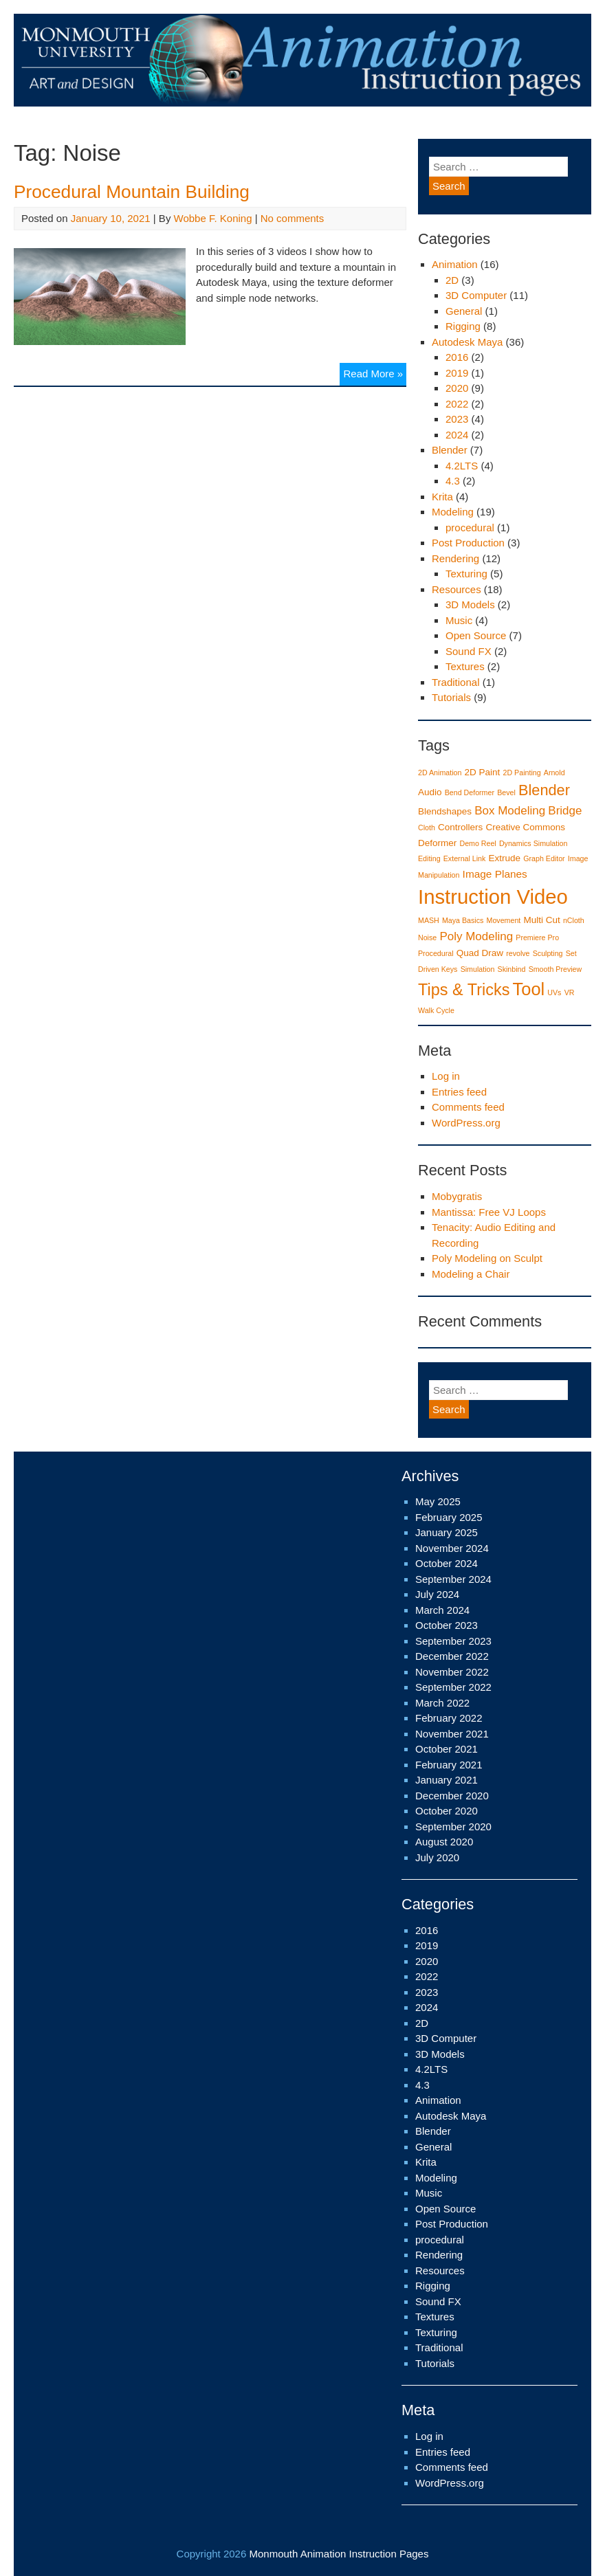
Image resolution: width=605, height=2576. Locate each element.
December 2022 (452, 1656)
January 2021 (446, 1780)
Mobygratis (457, 1196)
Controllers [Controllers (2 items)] (460, 827)
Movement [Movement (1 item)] (504, 920)
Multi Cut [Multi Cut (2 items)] (541, 920)
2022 (457, 404)
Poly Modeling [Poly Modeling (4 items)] (476, 936)
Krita (442, 496)
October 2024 (446, 1563)
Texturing (466, 573)
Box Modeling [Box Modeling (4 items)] (509, 810)
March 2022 (442, 1703)
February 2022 (449, 1718)
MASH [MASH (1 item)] (428, 920)
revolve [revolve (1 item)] (517, 953)
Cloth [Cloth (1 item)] (426, 827)
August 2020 (444, 1841)
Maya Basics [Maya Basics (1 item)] (462, 920)
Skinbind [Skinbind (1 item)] (512, 969)
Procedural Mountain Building (132, 191)
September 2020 (453, 1826)
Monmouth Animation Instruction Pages (338, 2554)
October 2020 (446, 1811)
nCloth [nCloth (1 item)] (573, 920)
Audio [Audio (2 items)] (430, 792)
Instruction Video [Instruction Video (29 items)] (493, 896)
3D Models (470, 604)
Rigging (463, 326)
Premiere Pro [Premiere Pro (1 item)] (537, 937)
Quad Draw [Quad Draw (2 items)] (479, 953)
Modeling (453, 512)
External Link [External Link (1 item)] (464, 858)
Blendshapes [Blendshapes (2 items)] (445, 811)
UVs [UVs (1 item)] (554, 992)
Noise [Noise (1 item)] (427, 937)
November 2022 (452, 1672)
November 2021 (452, 1734)
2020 (457, 388)
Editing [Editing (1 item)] (429, 858)
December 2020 (452, 1795)
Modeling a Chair (470, 1274)
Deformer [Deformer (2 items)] (437, 843)
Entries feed (459, 1092)
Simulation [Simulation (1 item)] (478, 969)
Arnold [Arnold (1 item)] (554, 772)
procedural (470, 527)
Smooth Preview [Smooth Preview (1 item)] (555, 969)
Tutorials (451, 697)
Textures (465, 666)
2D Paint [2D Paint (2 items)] (482, 772)
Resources (456, 589)
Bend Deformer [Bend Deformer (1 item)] (469, 792)
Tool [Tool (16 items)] (529, 989)
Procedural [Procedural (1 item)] (436, 953)
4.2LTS (462, 465)
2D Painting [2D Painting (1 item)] (522, 772)
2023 (457, 419)
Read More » (374, 371)
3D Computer (476, 295)
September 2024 (453, 1579)
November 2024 (452, 1548)
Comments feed (468, 1107)
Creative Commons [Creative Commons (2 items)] (526, 827)
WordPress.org (466, 1123)
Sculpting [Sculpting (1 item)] (548, 953)
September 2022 (453, 1687)
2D (452, 280)
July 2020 (437, 1857)
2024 (457, 435)
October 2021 (446, 1749)
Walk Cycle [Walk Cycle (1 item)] (436, 1010)
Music (459, 620)
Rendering (455, 558)
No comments (292, 218)
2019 (457, 373)
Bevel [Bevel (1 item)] (506, 792)
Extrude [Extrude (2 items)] (505, 858)
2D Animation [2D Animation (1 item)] (439, 772)
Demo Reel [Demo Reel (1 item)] (477, 843)
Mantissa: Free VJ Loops (489, 1212)
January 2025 (446, 1532)
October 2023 (446, 1625)
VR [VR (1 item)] (569, 992)
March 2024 (442, 1610)
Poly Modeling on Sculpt (487, 1258)
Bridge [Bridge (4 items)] (565, 810)
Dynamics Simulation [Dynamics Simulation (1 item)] (533, 843)
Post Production (468, 542)
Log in (446, 1076)
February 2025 (449, 1517)
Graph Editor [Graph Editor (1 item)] (543, 858)
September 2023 (453, 1641)
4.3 (453, 481)
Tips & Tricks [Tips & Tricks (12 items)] (463, 990)
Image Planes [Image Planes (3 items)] (495, 874)
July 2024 (437, 1594)
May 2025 (438, 1501)
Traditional (455, 682)
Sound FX (469, 651)
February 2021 (449, 1764)
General (464, 311)
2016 (457, 357)
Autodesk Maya (467, 342)
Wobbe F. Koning (213, 218)
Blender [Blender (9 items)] (544, 790)
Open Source (476, 635)
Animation (455, 264)
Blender (450, 450)
